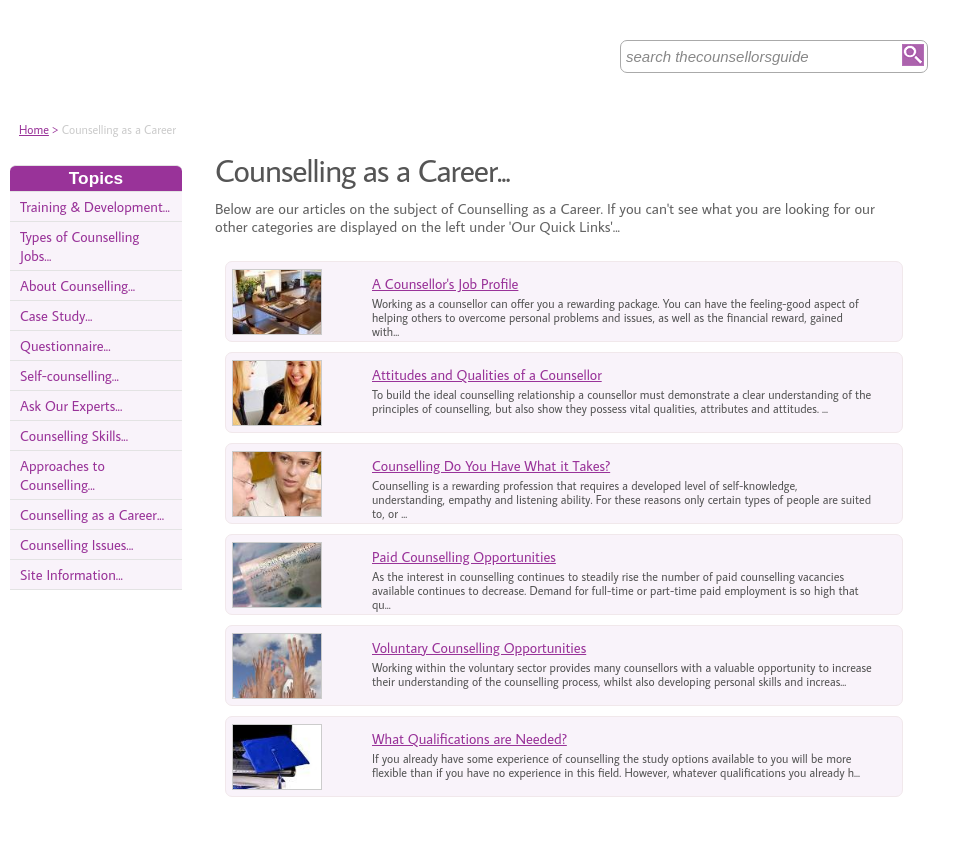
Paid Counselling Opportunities (464, 556)
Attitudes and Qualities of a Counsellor (487, 374)
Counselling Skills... (74, 435)
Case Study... (56, 315)
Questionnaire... (65, 345)
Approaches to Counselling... (62, 475)
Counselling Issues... (76, 544)
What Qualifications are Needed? (469, 738)
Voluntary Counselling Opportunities (479, 647)
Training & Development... (95, 206)
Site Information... (71, 574)
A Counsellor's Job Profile (445, 283)
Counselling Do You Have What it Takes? (491, 465)
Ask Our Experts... (71, 405)
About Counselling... (77, 285)
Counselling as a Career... (92, 514)
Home (34, 129)
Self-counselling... (69, 375)
